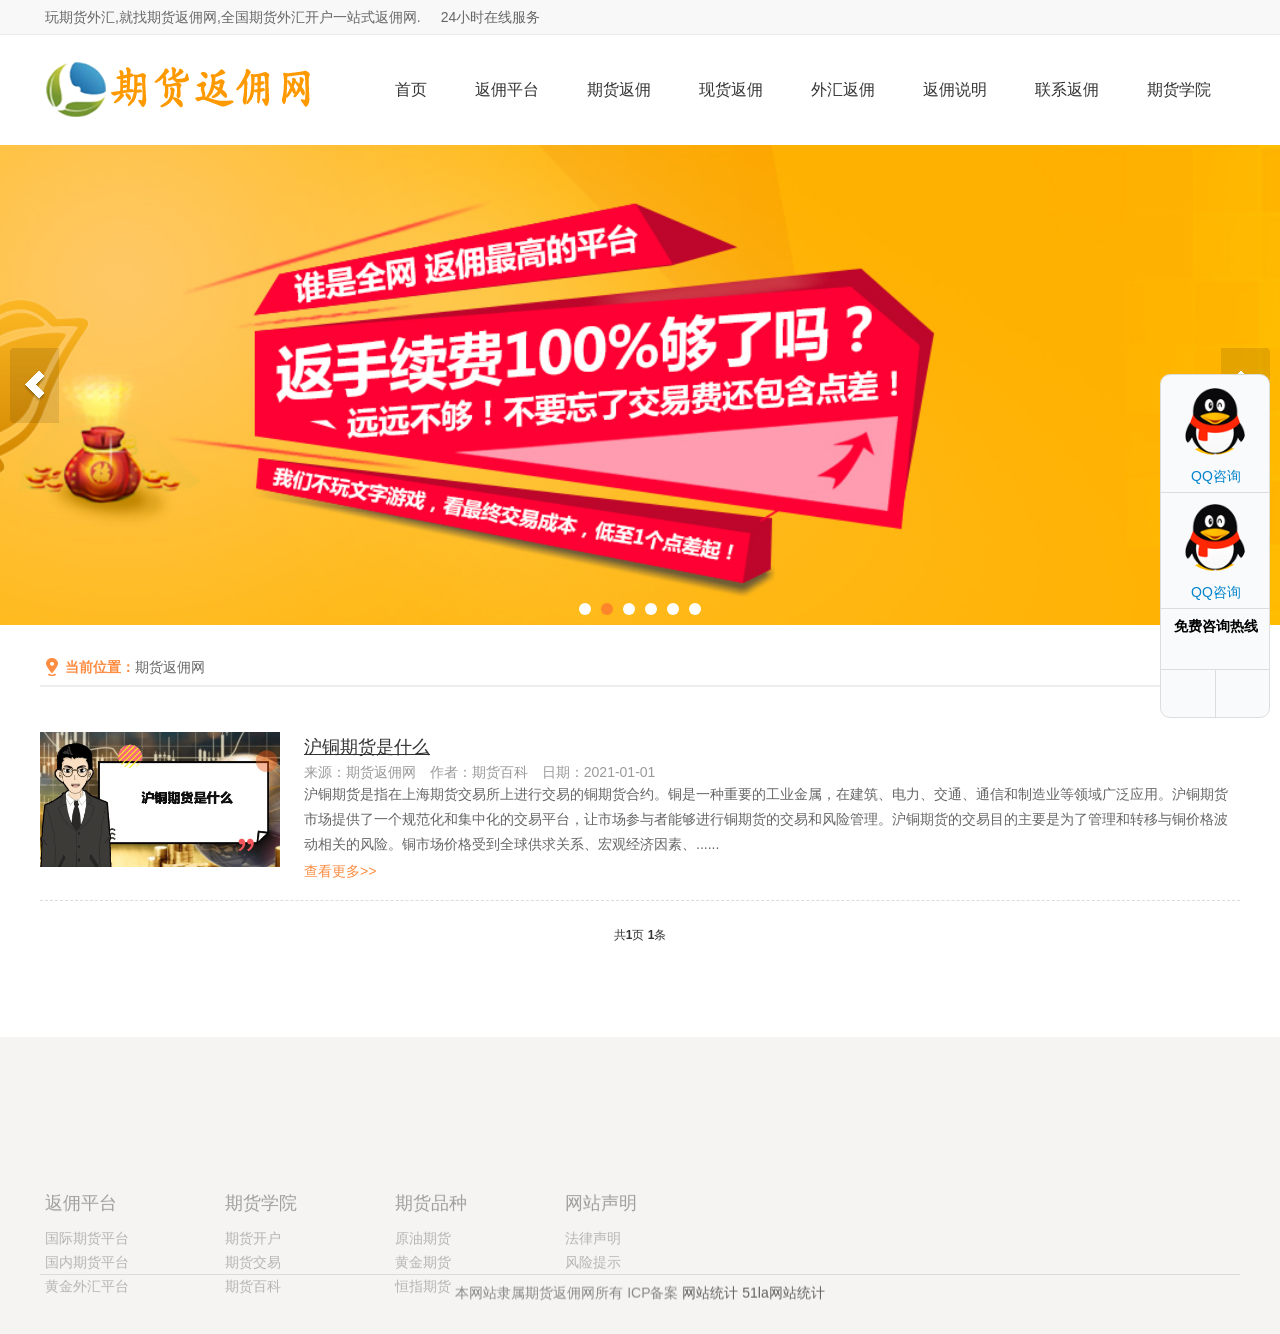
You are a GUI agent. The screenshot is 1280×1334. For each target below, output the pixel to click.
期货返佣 (619, 89)
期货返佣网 (170, 667)
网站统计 (710, 1299)
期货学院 (1179, 89)
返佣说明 (955, 89)
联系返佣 (1067, 89)
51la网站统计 (783, 1299)
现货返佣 (731, 89)
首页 (411, 89)
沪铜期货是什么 (367, 747)
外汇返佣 (843, 89)
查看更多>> (340, 871)
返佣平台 (507, 89)
